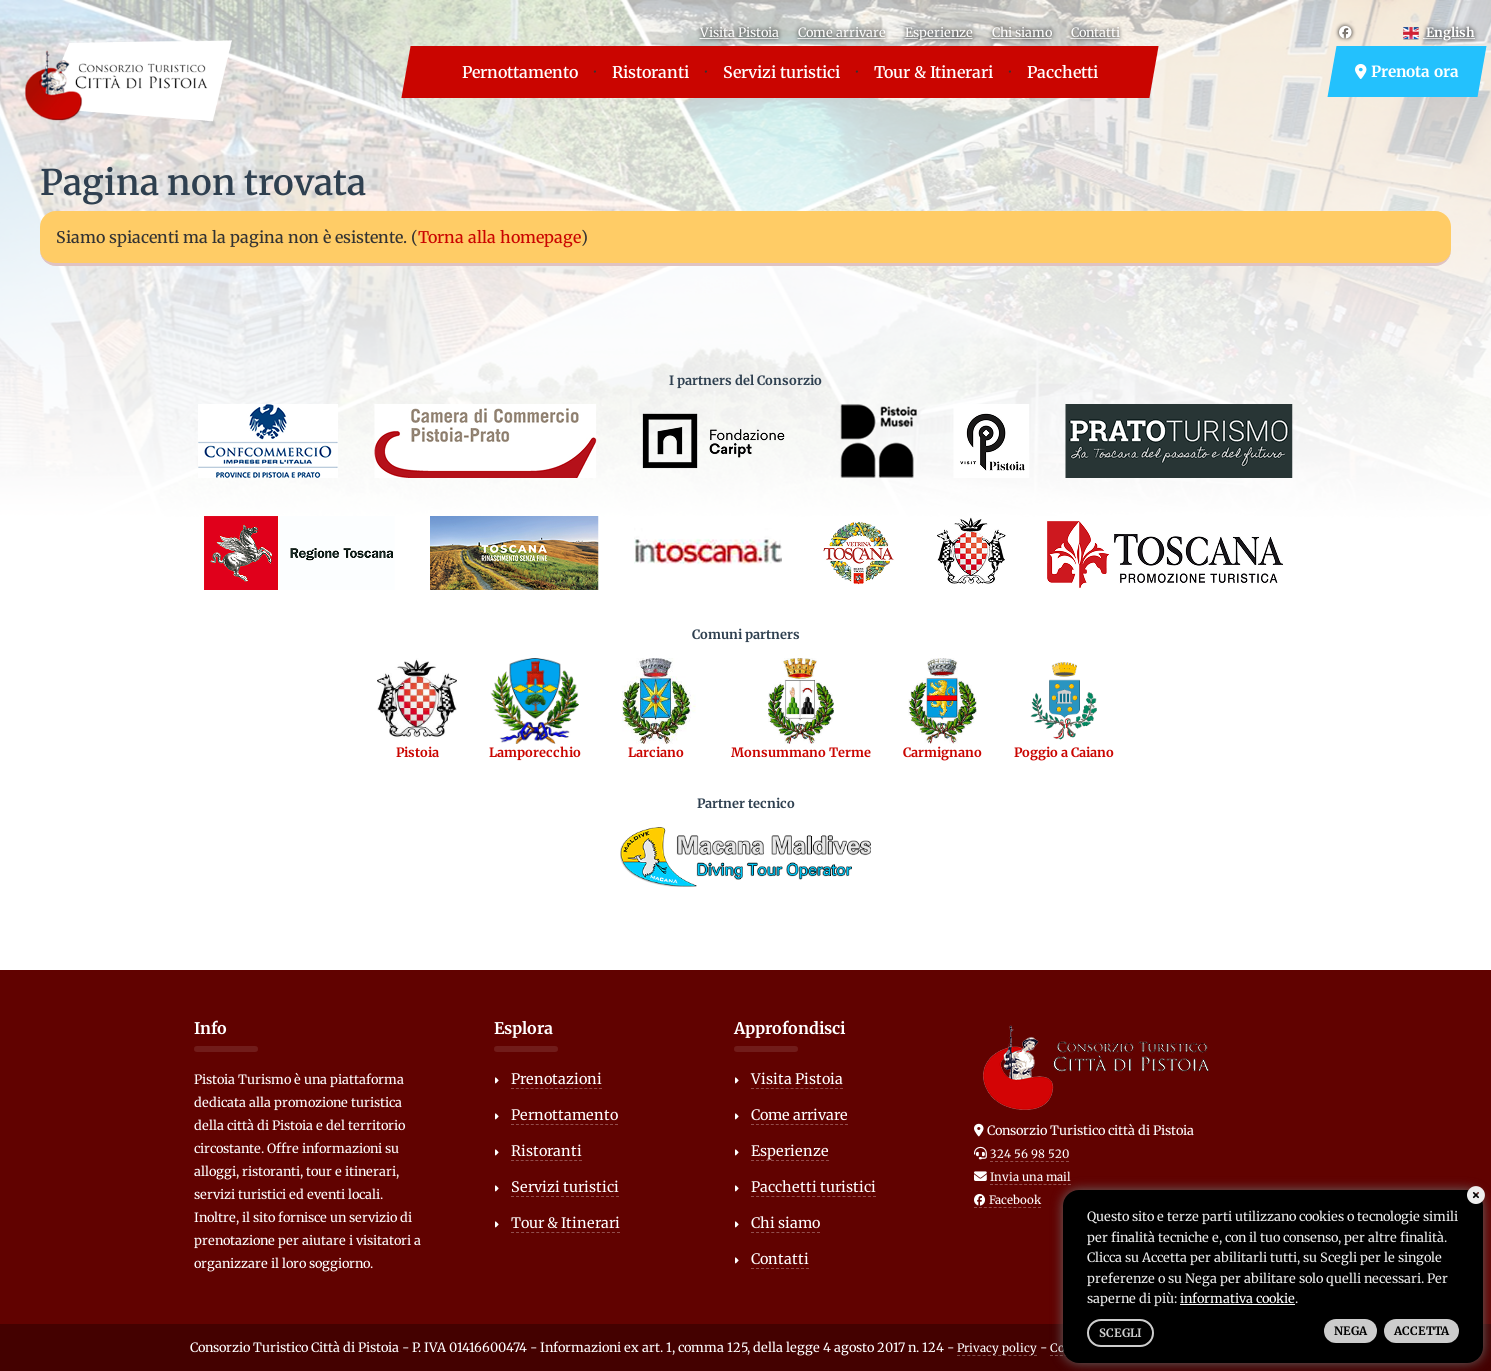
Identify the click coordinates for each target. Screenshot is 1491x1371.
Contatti (1095, 32)
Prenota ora (1407, 71)
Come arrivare (842, 32)
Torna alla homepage (499, 237)
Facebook (1007, 1200)
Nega (1350, 1331)
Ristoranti (650, 72)
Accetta (1421, 1331)
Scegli (1120, 1333)
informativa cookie (1237, 1298)
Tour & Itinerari (933, 72)
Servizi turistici (781, 72)
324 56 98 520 (1029, 1154)
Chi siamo (1022, 32)
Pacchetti (1062, 72)
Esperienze (939, 32)
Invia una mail (1030, 1177)
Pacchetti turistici (813, 1187)
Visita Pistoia (739, 32)
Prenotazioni (556, 1079)
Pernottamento (520, 72)
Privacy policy (997, 1348)
